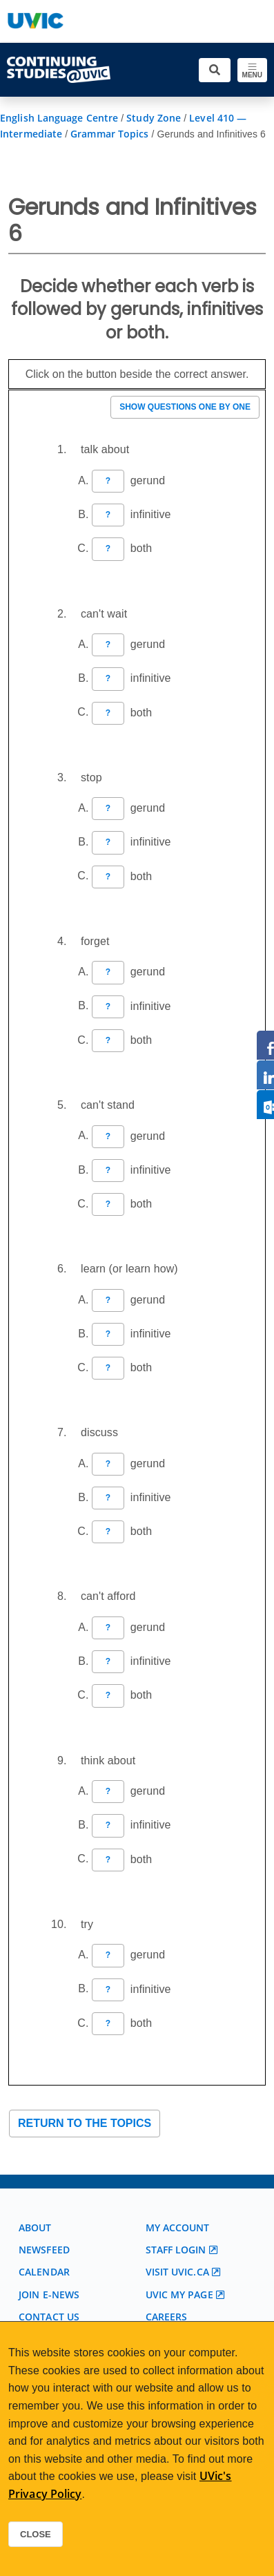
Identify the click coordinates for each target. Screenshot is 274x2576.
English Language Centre (59, 117)
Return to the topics (84, 2123)
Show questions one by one (185, 407)
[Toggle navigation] (252, 70)
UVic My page (179, 2294)
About (35, 2227)
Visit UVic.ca (177, 2271)
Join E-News (49, 2294)
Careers (167, 2316)
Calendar (44, 2271)
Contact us (49, 2316)
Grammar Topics (109, 133)
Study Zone (153, 117)
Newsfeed (44, 2249)
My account (178, 2227)
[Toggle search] (215, 70)
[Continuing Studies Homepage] (58, 70)
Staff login (176, 2249)
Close (35, 2534)
